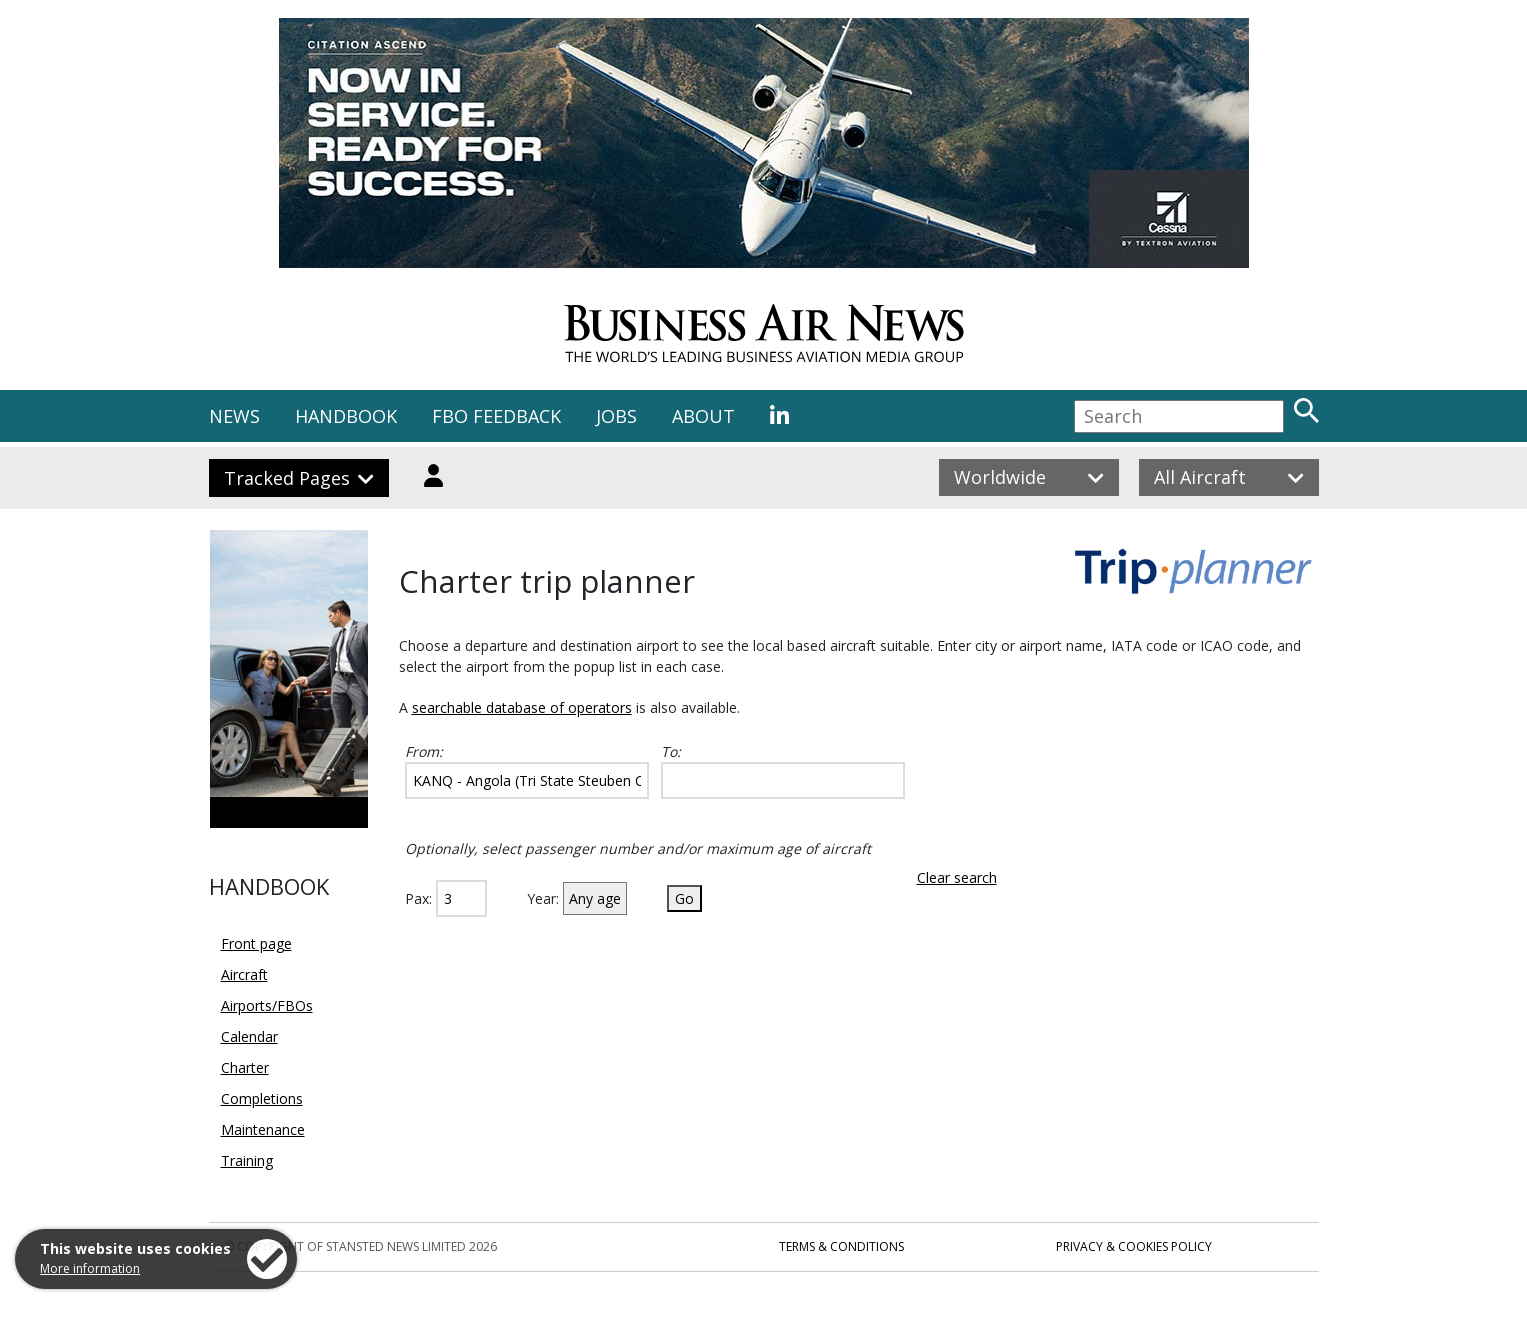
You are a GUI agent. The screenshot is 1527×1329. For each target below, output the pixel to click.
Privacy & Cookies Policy (1134, 1246)
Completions (262, 1098)
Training (247, 1160)
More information (90, 1268)
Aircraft (244, 974)
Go (684, 898)
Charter (245, 1067)
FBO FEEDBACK (496, 416)
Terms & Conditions (841, 1246)
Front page (256, 943)
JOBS (616, 416)
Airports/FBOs (267, 1005)
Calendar (249, 1036)
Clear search (957, 877)
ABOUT (703, 416)
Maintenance (263, 1129)
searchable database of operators (522, 707)
